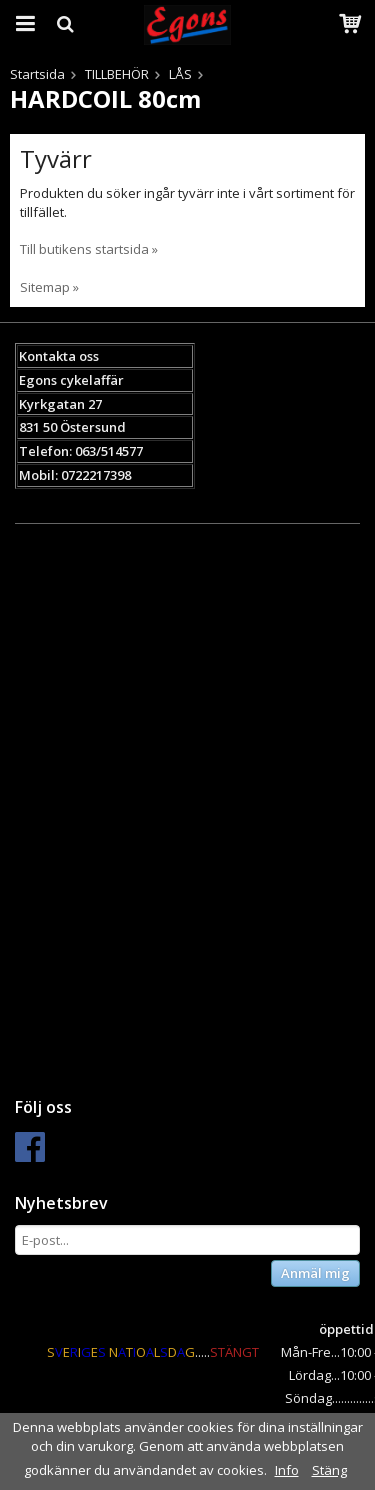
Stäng (329, 1470)
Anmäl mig (315, 1273)
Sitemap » (49, 287)
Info (287, 1470)
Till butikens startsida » (89, 249)
